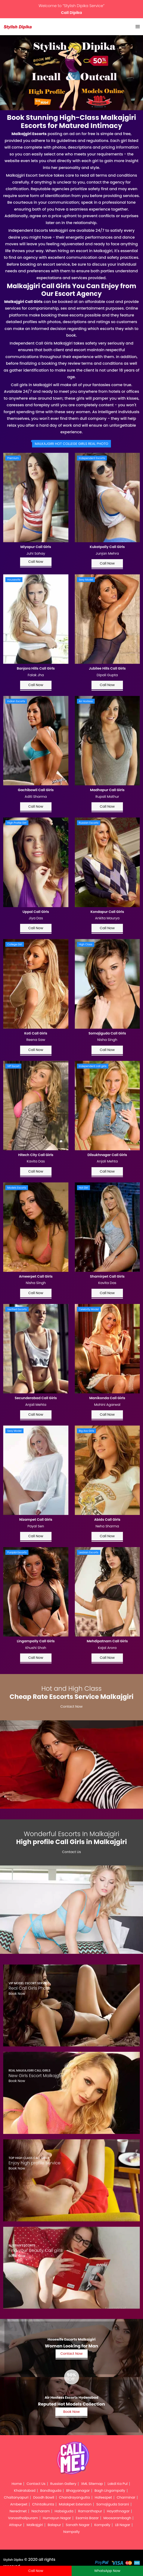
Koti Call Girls (35, 1033)
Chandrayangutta (74, 2497)
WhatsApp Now (107, 2570)
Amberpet (18, 2504)
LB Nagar (122, 2524)
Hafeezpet (103, 2497)
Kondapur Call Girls (107, 911)
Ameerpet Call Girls (36, 1276)
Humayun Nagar (57, 2518)
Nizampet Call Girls (35, 1519)
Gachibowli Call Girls (36, 789)
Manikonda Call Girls (107, 1398)
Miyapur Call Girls (36, 546)
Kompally (102, 2524)
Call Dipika (71, 12)
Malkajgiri (35, 2524)
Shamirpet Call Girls (107, 1276)
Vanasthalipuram (23, 2518)
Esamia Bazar (87, 2518)
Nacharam (40, 2511)
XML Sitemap (92, 2483)
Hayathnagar (118, 2511)
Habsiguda (64, 2511)
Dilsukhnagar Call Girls (107, 1154)
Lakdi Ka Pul (118, 2483)
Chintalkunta (43, 2504)
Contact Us (71, 1852)
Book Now (17, 1993)
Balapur (54, 2524)
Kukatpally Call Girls (107, 546)
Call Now (35, 561)
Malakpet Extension (75, 2504)
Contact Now (71, 1706)
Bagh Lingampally (109, 2490)
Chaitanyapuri (16, 2497)
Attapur (15, 2524)
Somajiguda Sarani (112, 2504)
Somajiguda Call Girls (107, 1033)
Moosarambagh (117, 2518)
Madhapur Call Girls (107, 789)
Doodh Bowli (43, 2497)
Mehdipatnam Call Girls (107, 1641)
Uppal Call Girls (35, 911)
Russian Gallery (63, 2483)
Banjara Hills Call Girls (36, 668)
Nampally (71, 2531)
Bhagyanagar (78, 2490)
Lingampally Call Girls (36, 1641)
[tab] (71, 444)
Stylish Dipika (13, 2560)
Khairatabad (24, 2490)
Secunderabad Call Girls (36, 1398)
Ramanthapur (90, 2511)
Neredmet (18, 2511)
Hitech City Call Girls (35, 1154)
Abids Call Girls (107, 1519)
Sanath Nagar (78, 2524)
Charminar (126, 2497)
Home (17, 2483)
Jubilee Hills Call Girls (107, 668)
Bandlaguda (50, 2490)
